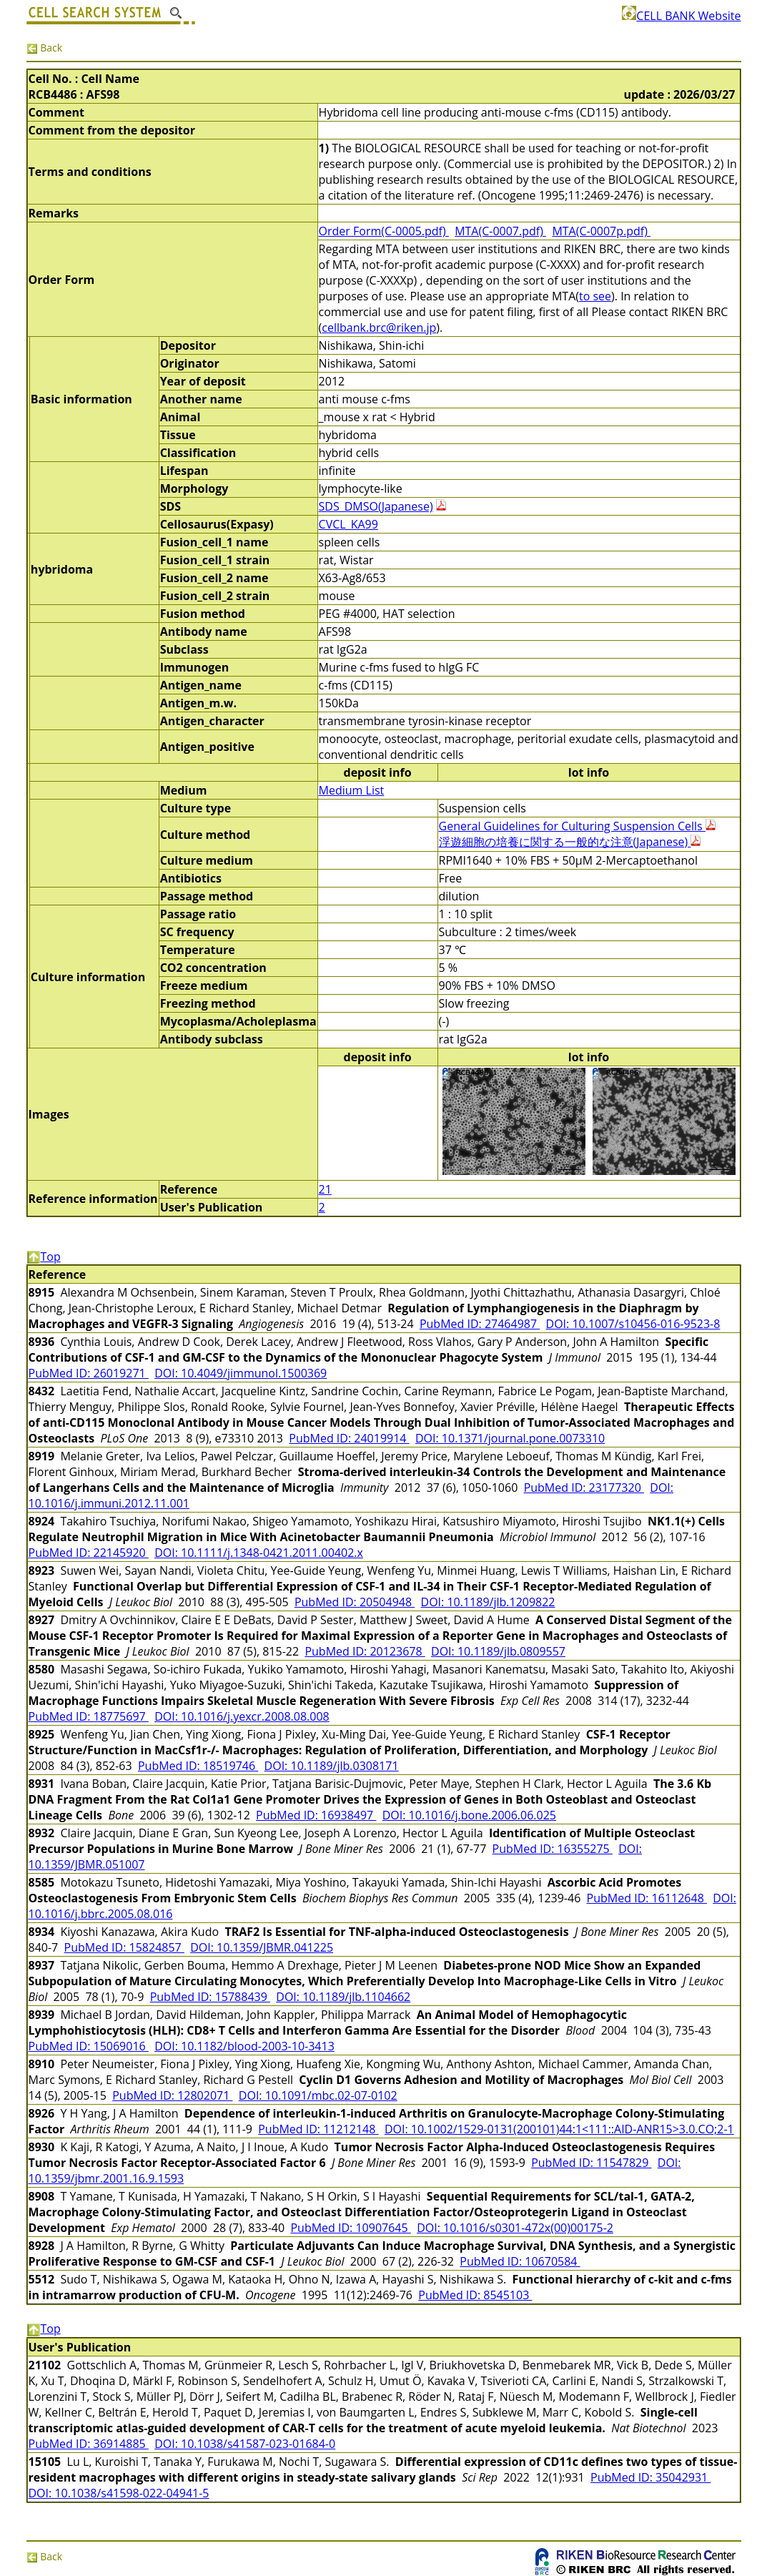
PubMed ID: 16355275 (553, 1849)
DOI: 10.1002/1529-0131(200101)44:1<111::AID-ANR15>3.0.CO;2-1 (559, 2129)
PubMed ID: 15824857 (124, 1947)
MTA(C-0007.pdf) (500, 231)
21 (325, 1189)
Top (43, 1256)
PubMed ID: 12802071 (172, 2095)
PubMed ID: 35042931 (650, 2477)
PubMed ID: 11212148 (318, 2129)
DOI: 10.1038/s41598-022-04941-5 (119, 2493)
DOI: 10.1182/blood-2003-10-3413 (244, 2046)
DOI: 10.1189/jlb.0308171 (331, 1766)
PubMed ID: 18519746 (198, 1766)
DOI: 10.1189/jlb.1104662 (343, 1997)
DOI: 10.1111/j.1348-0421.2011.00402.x (258, 1552)
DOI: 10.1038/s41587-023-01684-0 (244, 2444)
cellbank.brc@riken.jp (379, 327)
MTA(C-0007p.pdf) (601, 231)
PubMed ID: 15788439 (210, 1997)
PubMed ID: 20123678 (365, 1651)
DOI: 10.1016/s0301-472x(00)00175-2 (515, 2228)
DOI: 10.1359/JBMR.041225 (261, 1947)
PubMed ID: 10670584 (520, 2261)
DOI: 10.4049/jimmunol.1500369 (240, 1373)
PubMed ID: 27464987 (480, 1324)
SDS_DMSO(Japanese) (376, 506)
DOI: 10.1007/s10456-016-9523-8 (633, 1324)
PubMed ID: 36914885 (89, 2444)
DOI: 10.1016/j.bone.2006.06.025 (469, 1815)
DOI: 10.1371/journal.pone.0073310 (510, 1438)
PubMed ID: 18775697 (89, 1716)
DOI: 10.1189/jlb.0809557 (498, 1651)
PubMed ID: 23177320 (584, 1487)
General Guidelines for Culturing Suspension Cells (577, 826)
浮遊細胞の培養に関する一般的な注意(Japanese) (570, 842)
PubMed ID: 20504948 (355, 1602)
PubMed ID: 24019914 (349, 1438)
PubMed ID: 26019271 (89, 1373)
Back (44, 47)
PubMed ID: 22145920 (89, 1552)
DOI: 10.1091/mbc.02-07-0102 (318, 2095)
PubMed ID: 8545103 (475, 2295)
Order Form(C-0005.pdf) (384, 231)
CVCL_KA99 (348, 524)
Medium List (352, 790)
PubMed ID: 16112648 (647, 1898)
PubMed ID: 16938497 (316, 1815)
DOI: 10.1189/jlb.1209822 (488, 1602)
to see (595, 296)
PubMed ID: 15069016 (89, 2046)
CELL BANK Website (681, 16)
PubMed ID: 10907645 (350, 2228)
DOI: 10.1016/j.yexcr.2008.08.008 (242, 1716)
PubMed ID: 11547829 (591, 2163)
